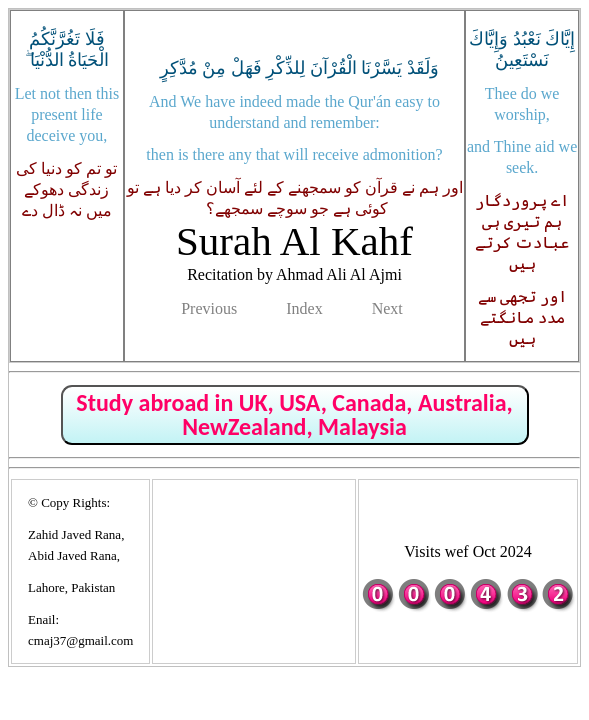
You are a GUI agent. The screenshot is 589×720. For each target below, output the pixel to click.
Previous (209, 308)
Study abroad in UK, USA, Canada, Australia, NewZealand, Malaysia (294, 414)
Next (387, 308)
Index (304, 308)
